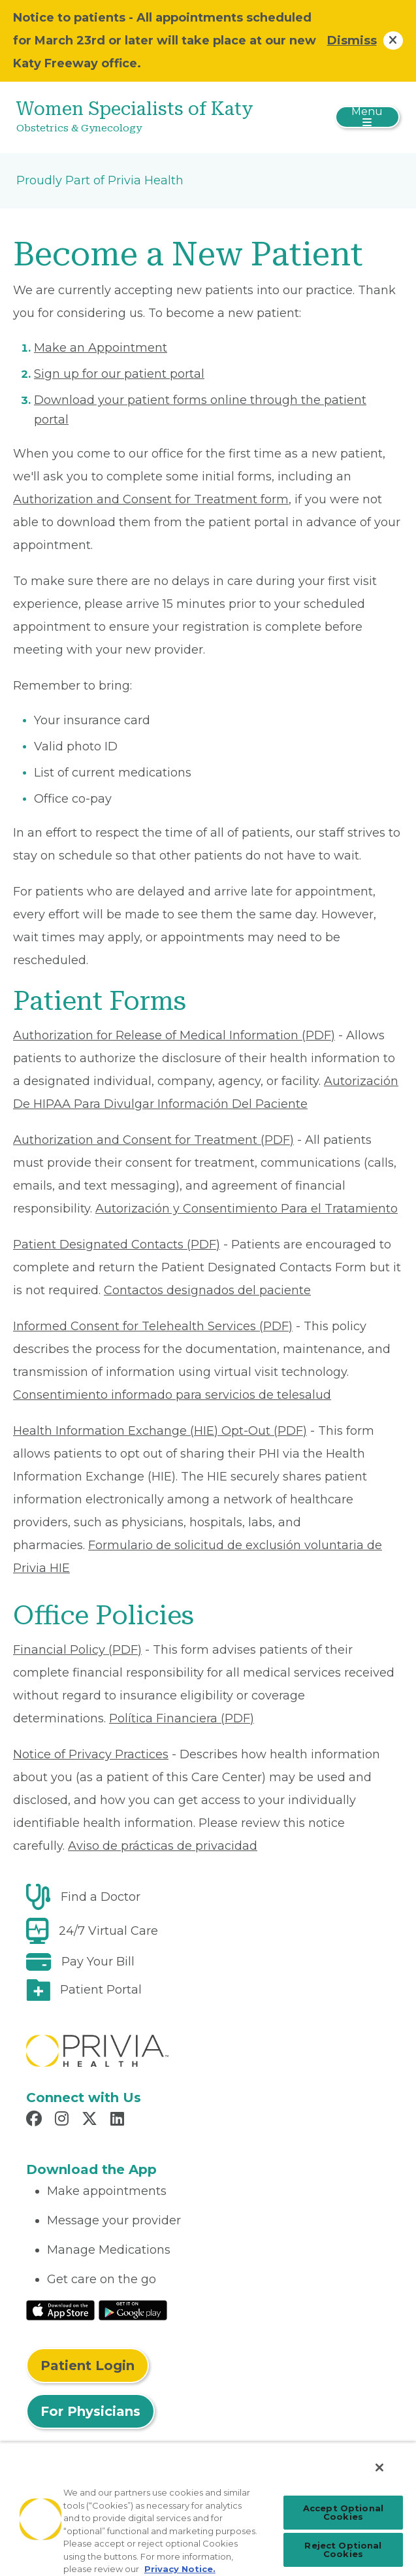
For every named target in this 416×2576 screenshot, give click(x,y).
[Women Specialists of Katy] (144, 117)
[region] (208, 2509)
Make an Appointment (100, 348)
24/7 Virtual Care (108, 1931)
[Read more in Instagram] (63, 2120)
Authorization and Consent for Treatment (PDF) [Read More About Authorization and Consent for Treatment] (153, 1140)
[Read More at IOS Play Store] (60, 2310)
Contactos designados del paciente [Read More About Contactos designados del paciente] (207, 1290)
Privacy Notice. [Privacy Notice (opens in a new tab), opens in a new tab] (180, 2569)
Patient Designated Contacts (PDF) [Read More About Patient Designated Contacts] (116, 1244)
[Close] (379, 2467)
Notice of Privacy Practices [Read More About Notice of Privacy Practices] (90, 1754)
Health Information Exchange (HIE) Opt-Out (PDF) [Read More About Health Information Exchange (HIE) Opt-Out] (160, 1431)
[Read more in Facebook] (36, 2120)
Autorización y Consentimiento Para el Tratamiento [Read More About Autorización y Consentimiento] (246, 1208)
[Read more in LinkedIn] (119, 2120)
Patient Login (87, 2365)
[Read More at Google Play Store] (133, 2310)
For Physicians (90, 2411)
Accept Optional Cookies (343, 2512)
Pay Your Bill (98, 1961)
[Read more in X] (91, 2120)
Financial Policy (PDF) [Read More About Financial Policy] (77, 1650)
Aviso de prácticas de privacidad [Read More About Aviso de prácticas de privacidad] (162, 1846)
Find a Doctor (100, 1897)
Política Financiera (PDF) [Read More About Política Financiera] (181, 1718)
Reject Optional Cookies (342, 2549)
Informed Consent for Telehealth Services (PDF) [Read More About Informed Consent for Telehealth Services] (153, 1326)
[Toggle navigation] (367, 117)
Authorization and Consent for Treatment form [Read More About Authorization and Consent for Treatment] (151, 499)
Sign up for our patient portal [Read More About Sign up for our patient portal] (119, 374)
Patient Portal (101, 1989)
